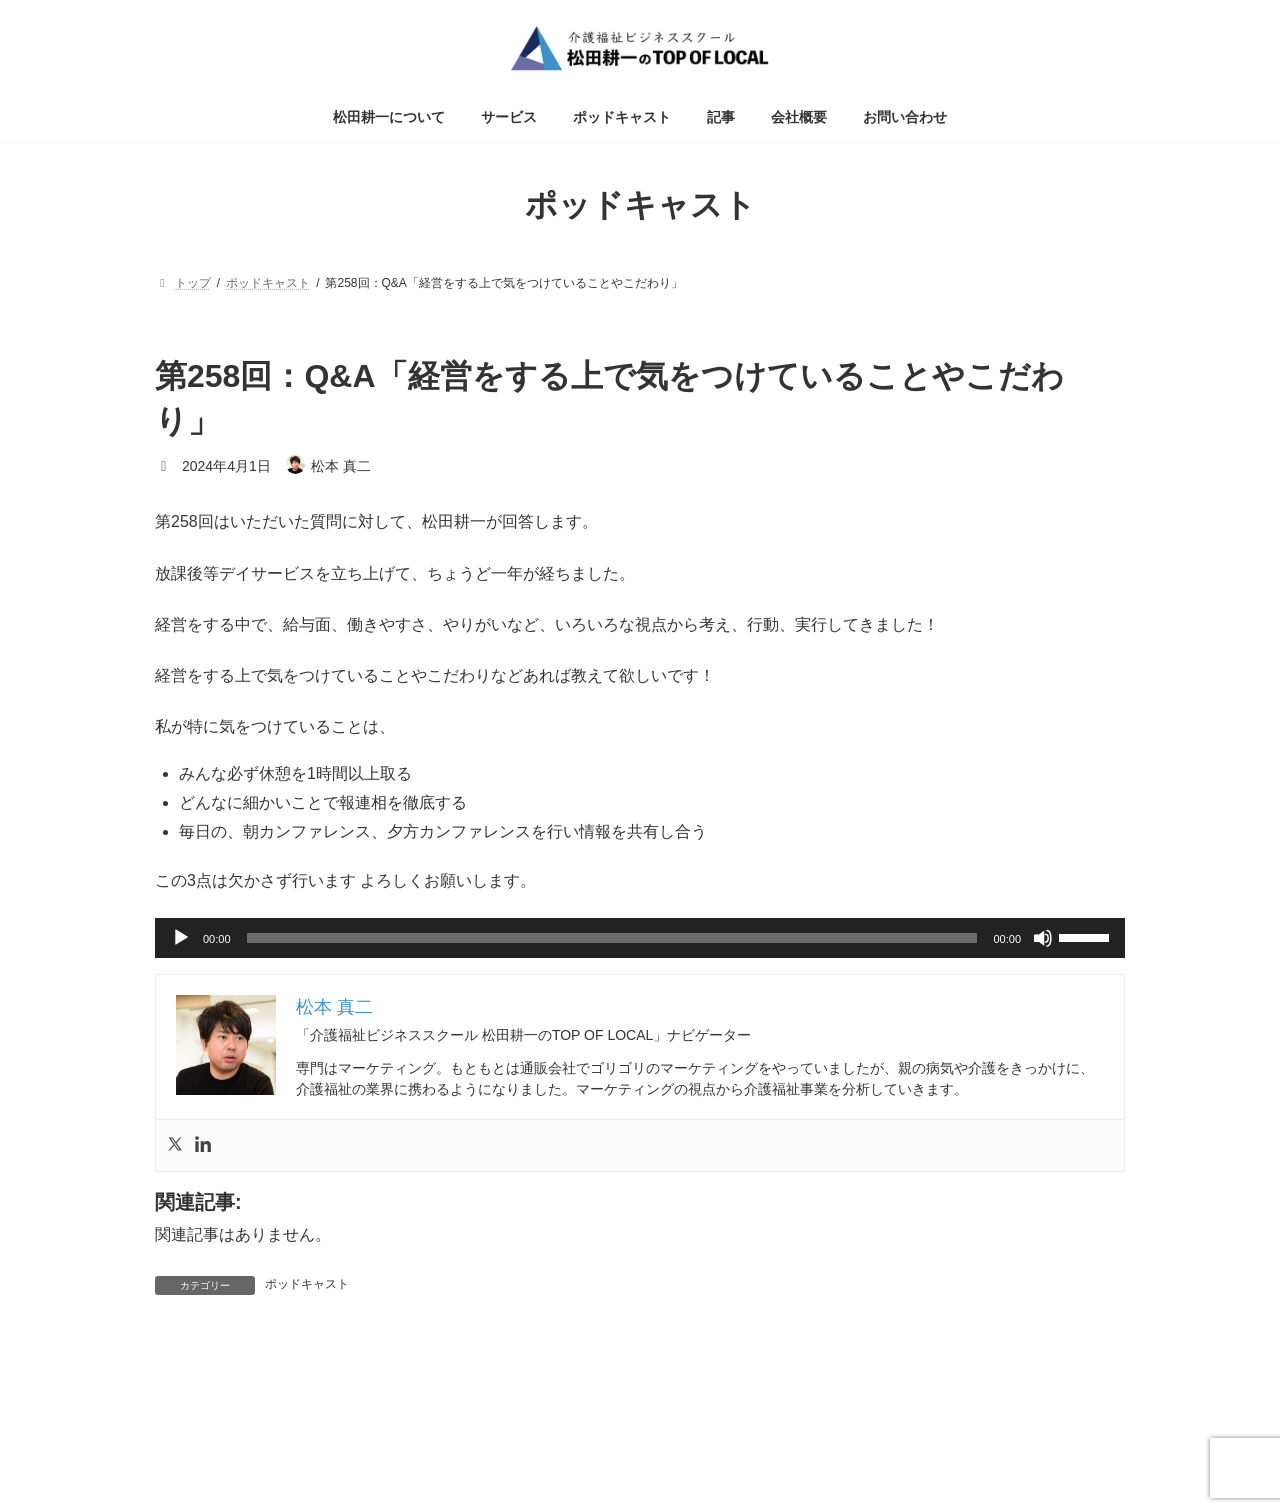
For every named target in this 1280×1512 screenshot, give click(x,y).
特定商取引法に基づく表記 (640, 1426)
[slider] (612, 938)
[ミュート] (1043, 938)
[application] (640, 938)
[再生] (181, 938)
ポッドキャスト (307, 1284)
